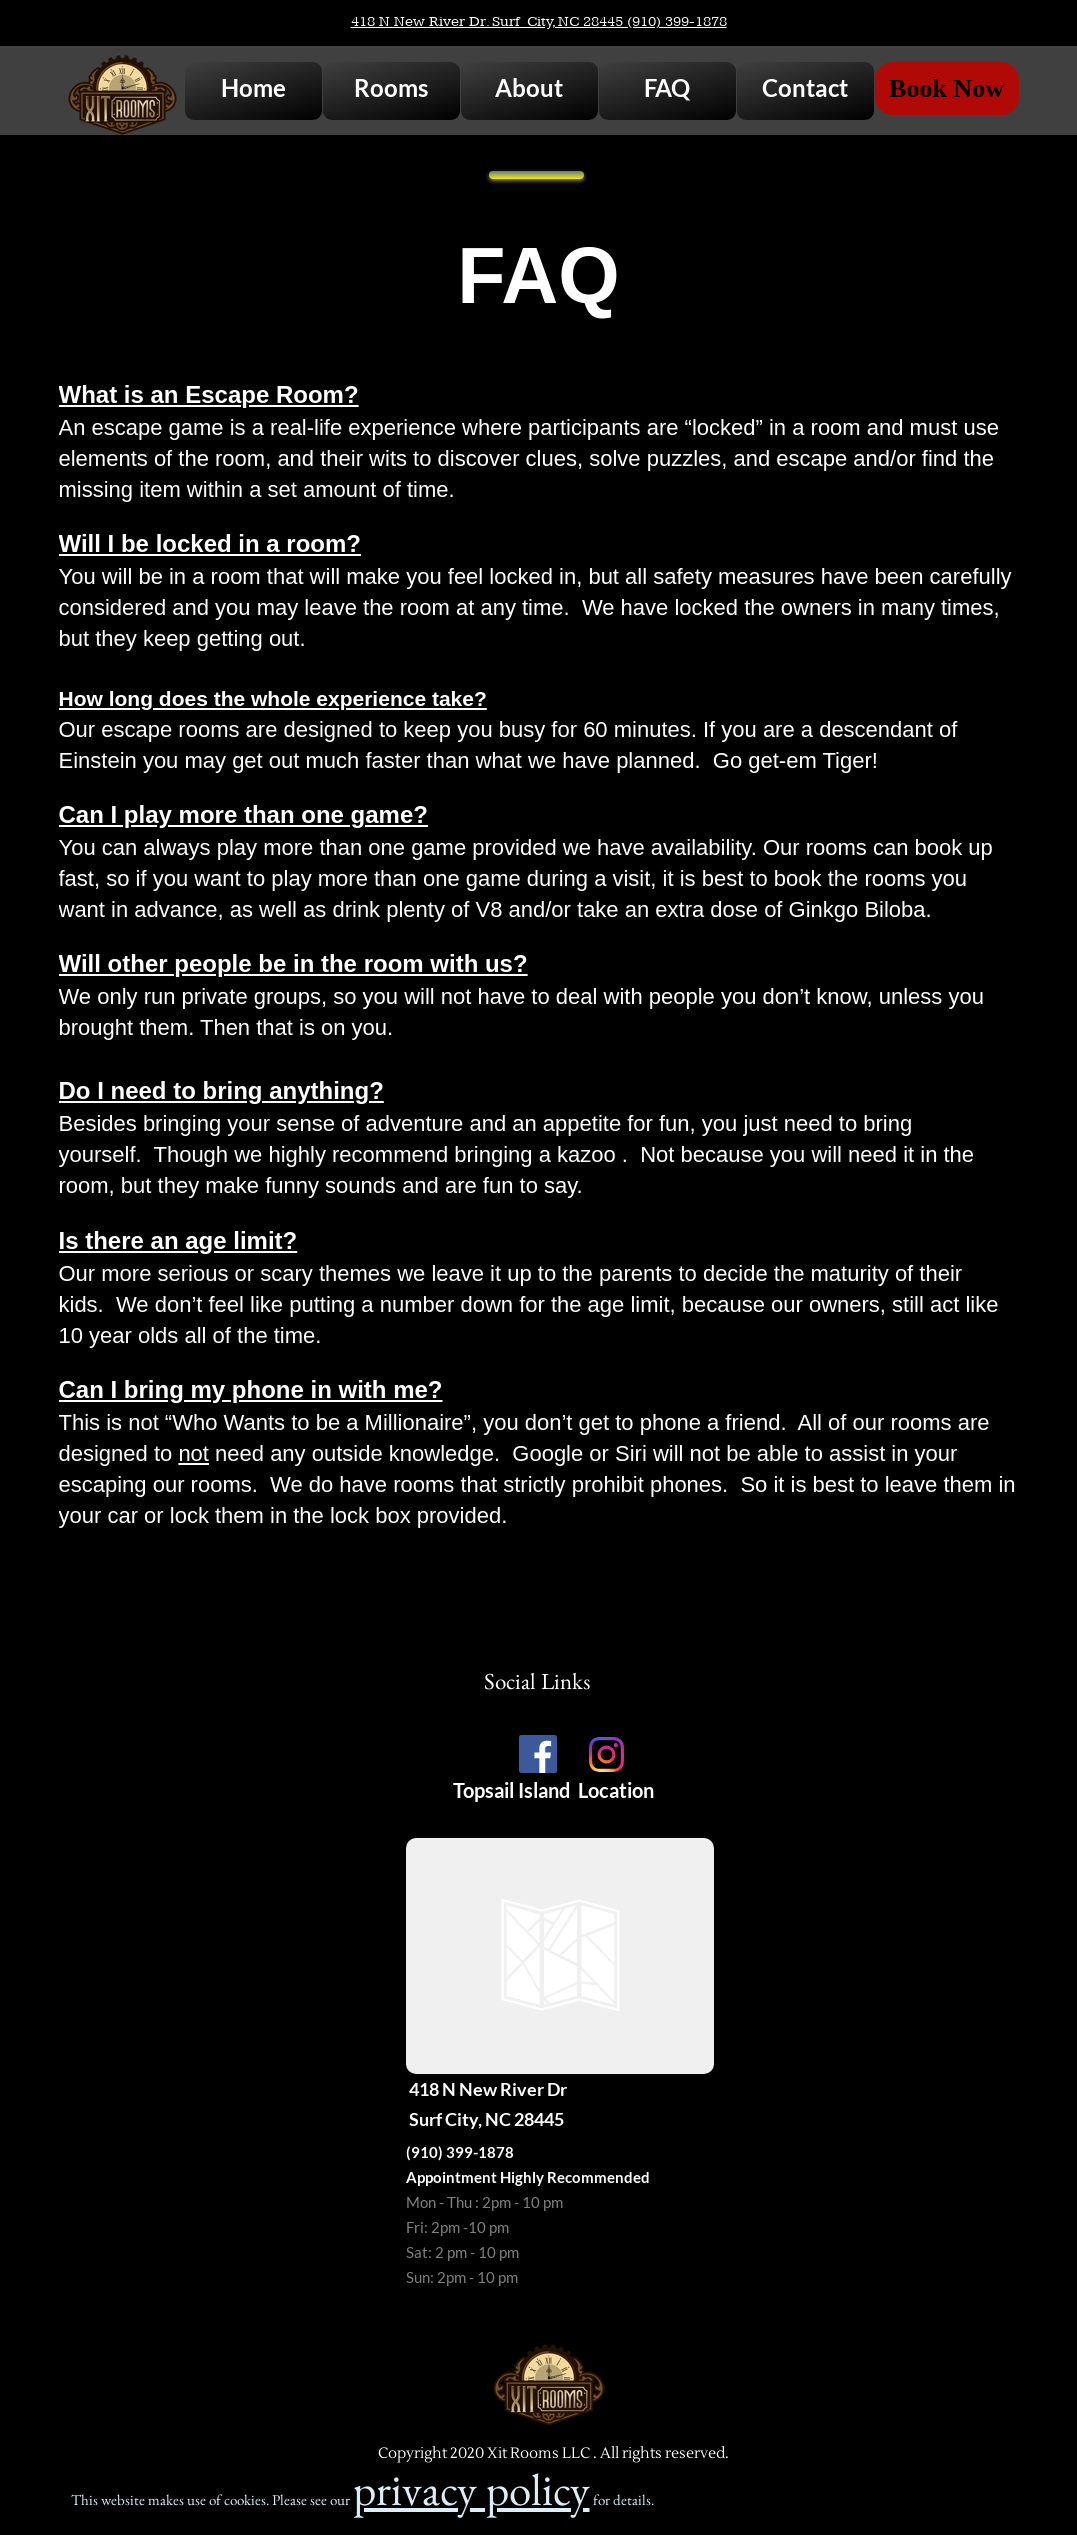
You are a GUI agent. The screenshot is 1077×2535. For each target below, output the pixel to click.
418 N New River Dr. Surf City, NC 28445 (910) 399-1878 (539, 21)
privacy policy (471, 2489)
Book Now (946, 88)
